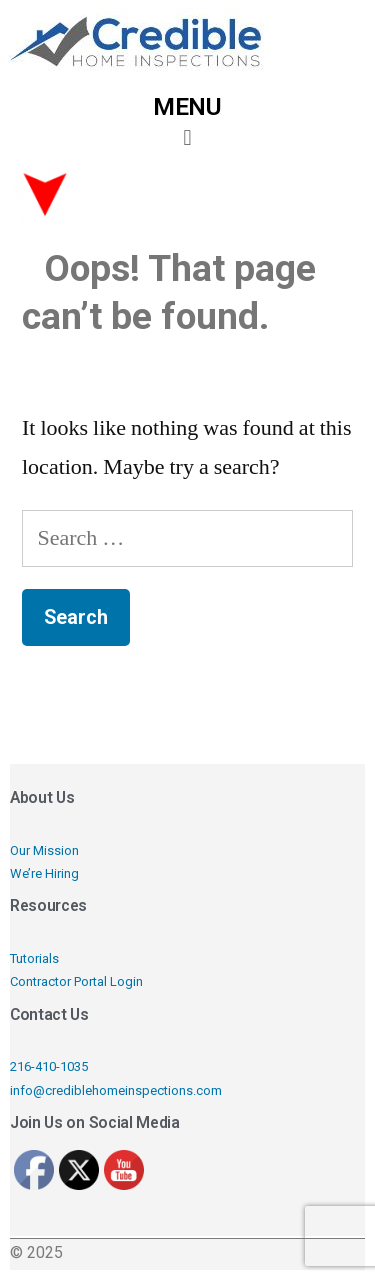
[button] (187, 137)
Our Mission (44, 850)
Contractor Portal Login (76, 981)
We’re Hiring (44, 873)
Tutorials (34, 958)
